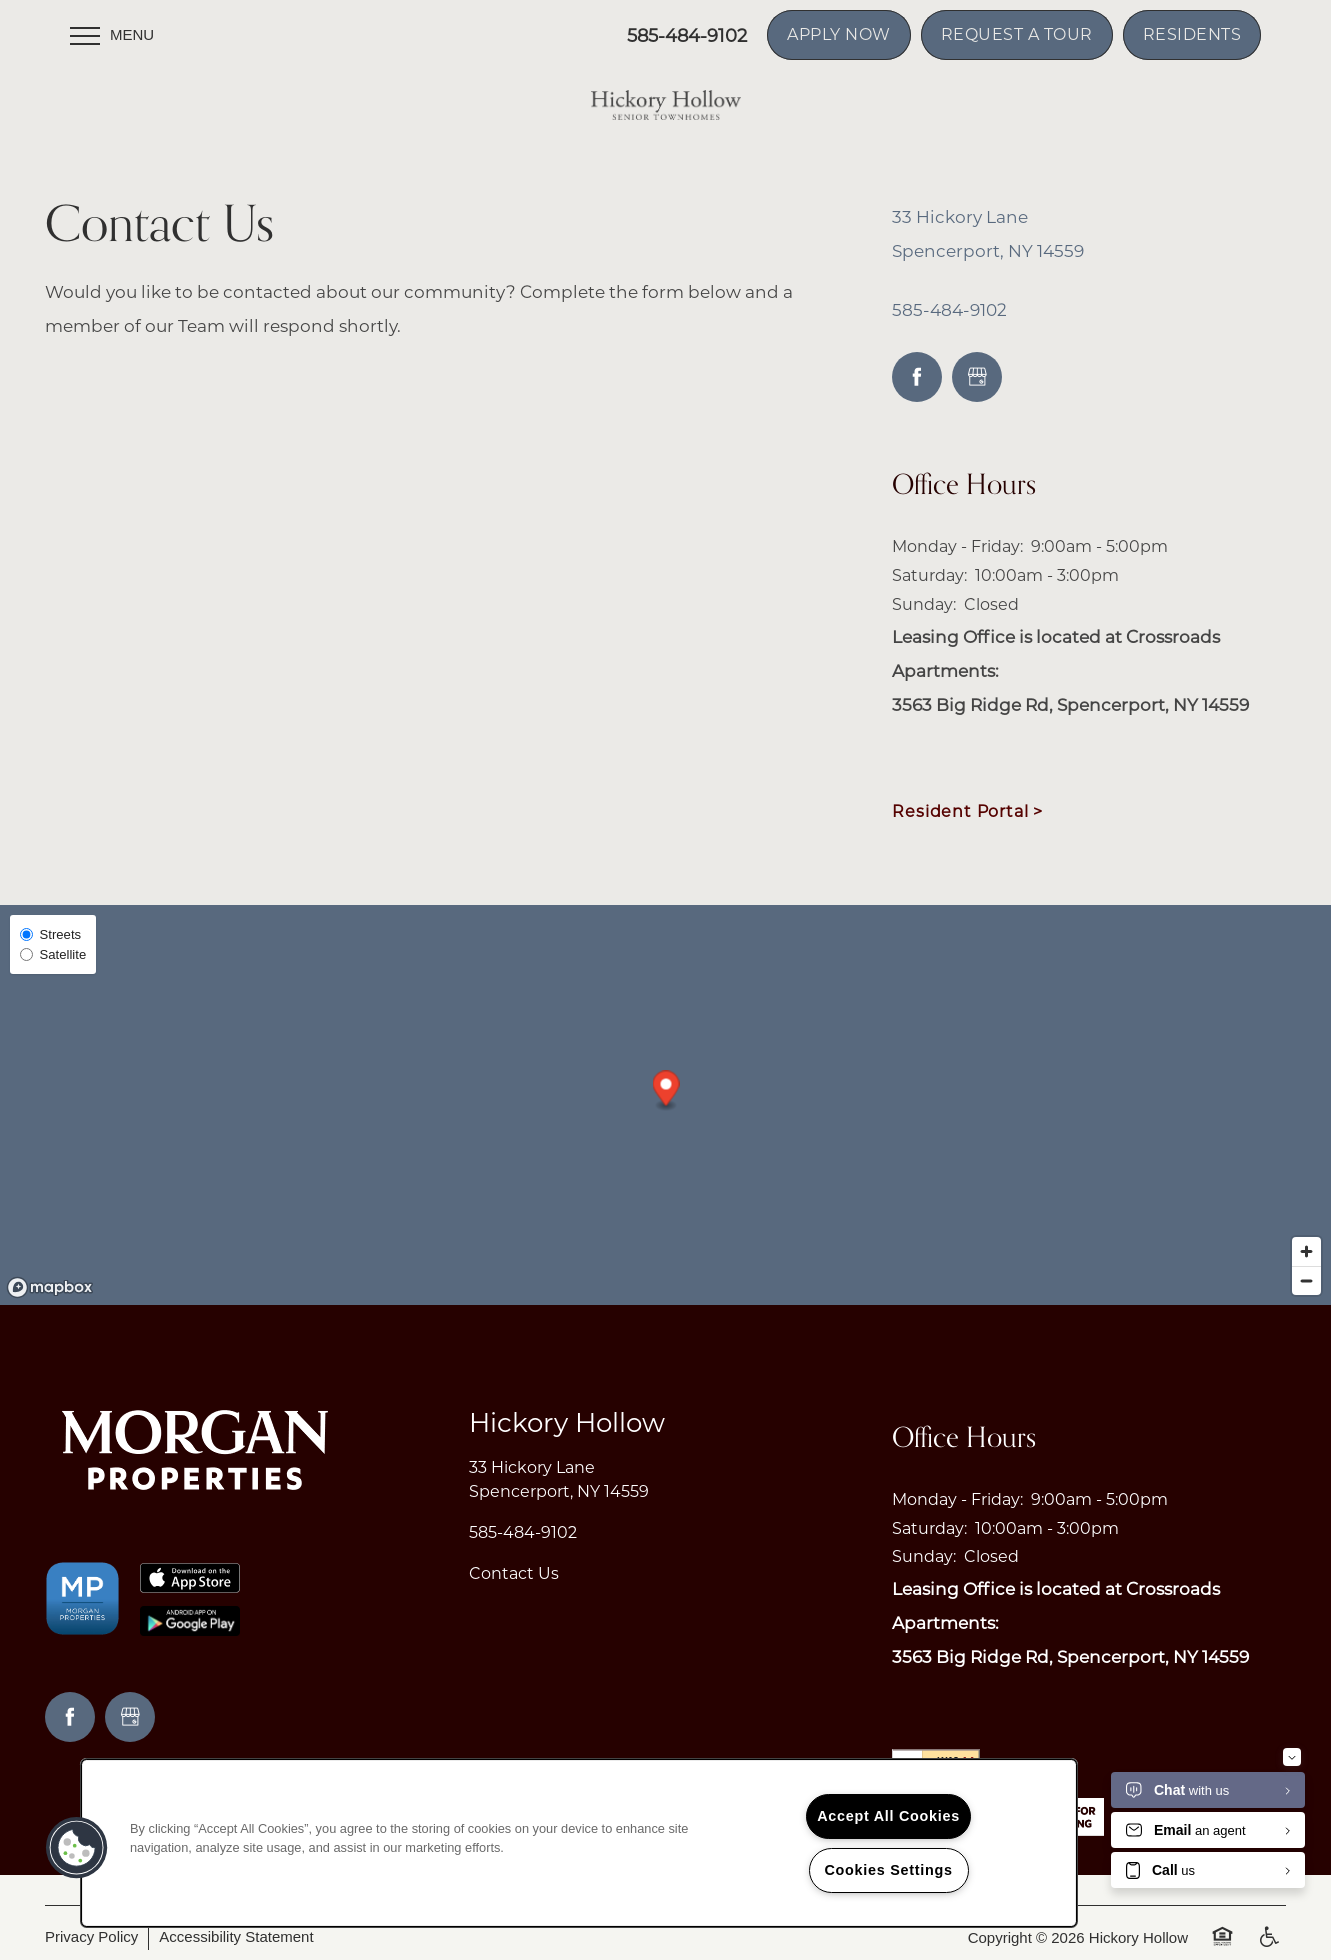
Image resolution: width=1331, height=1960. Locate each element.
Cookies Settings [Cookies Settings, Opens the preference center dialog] (888, 1870)
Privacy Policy (91, 1936)
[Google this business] (977, 377)
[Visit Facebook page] (917, 377)
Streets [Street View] (50, 934)
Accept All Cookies (888, 1816)
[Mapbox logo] (50, 1287)
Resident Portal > (967, 811)
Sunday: (924, 604)
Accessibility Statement (236, 1936)
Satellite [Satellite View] (53, 954)
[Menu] (112, 35)
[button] (839, 35)
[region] (579, 1843)
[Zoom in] (1306, 1251)
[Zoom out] (1306, 1280)
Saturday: (929, 575)
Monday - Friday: (957, 546)
